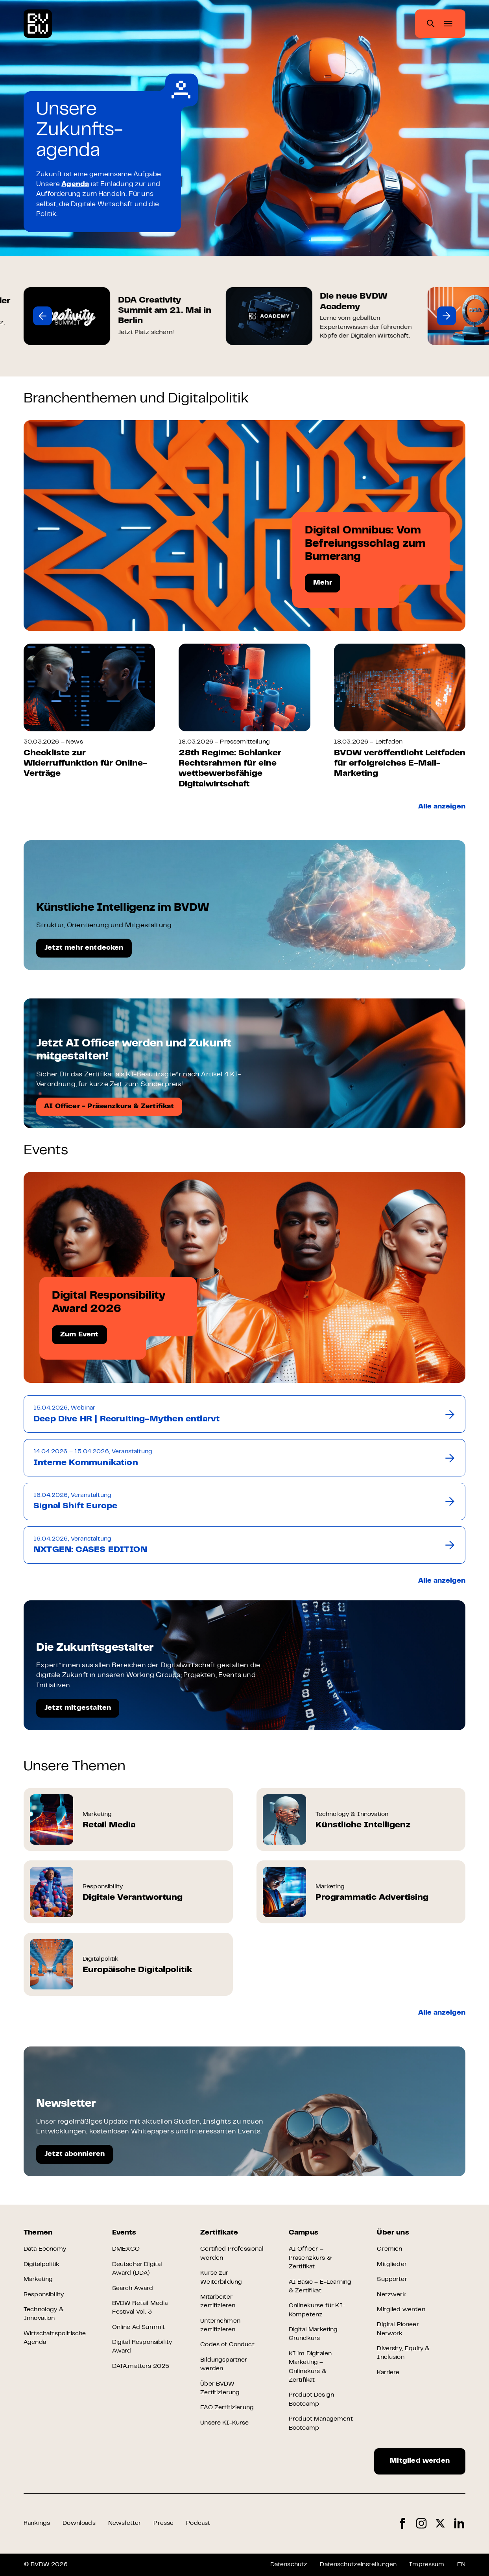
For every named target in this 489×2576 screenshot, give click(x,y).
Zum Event (79, 1335)
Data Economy (45, 2249)
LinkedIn (459, 2523)
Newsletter (124, 2523)
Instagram (421, 2523)
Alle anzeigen (441, 807)
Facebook (402, 2523)
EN (461, 2564)
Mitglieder (392, 2264)
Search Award (132, 2288)
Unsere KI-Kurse (224, 2423)
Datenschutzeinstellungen (358, 2564)
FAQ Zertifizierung (227, 2407)
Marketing (38, 2279)
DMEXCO (126, 2249)
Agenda (75, 184)
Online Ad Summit (138, 2327)
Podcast (198, 2523)
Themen (38, 2233)
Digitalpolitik (41, 2264)
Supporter (392, 2279)
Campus (303, 2233)
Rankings (37, 2523)
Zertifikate (219, 2233)
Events (124, 2233)
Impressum (426, 2564)
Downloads (79, 2523)
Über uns (393, 2233)
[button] (42, 315)
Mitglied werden (401, 2309)
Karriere (388, 2372)
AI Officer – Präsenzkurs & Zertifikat (310, 2258)
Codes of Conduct (227, 2344)
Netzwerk (391, 2294)
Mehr (322, 583)
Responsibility (44, 2294)
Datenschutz (289, 2564)
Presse (163, 2523)
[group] (118, 316)
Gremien (389, 2249)
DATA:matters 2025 (141, 2366)
